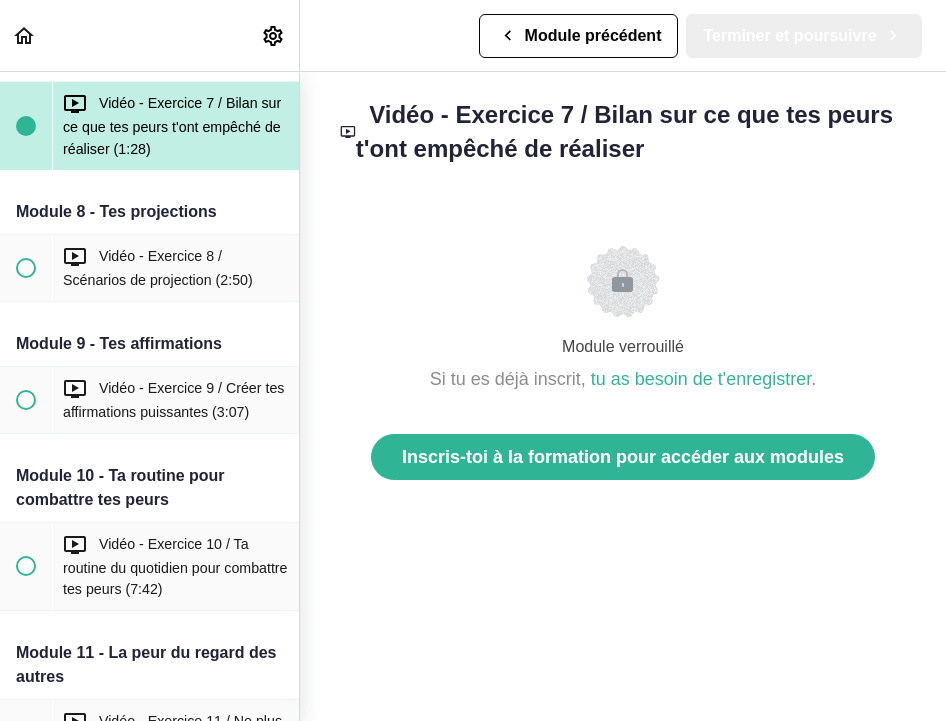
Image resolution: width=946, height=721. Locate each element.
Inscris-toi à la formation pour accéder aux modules (623, 457)
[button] (25, 35)
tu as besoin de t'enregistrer (701, 379)
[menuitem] (274, 35)
